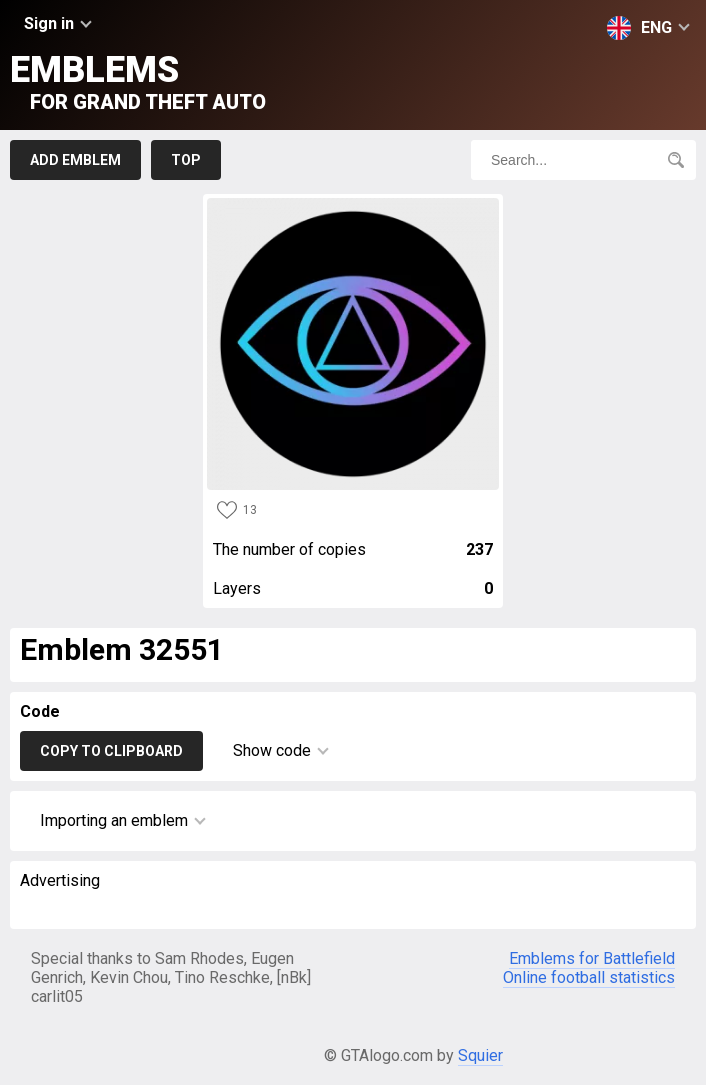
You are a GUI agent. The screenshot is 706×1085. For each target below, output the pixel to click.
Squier (480, 1055)
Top (186, 160)
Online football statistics (589, 977)
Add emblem (75, 160)
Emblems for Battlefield (592, 958)
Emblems (138, 81)
